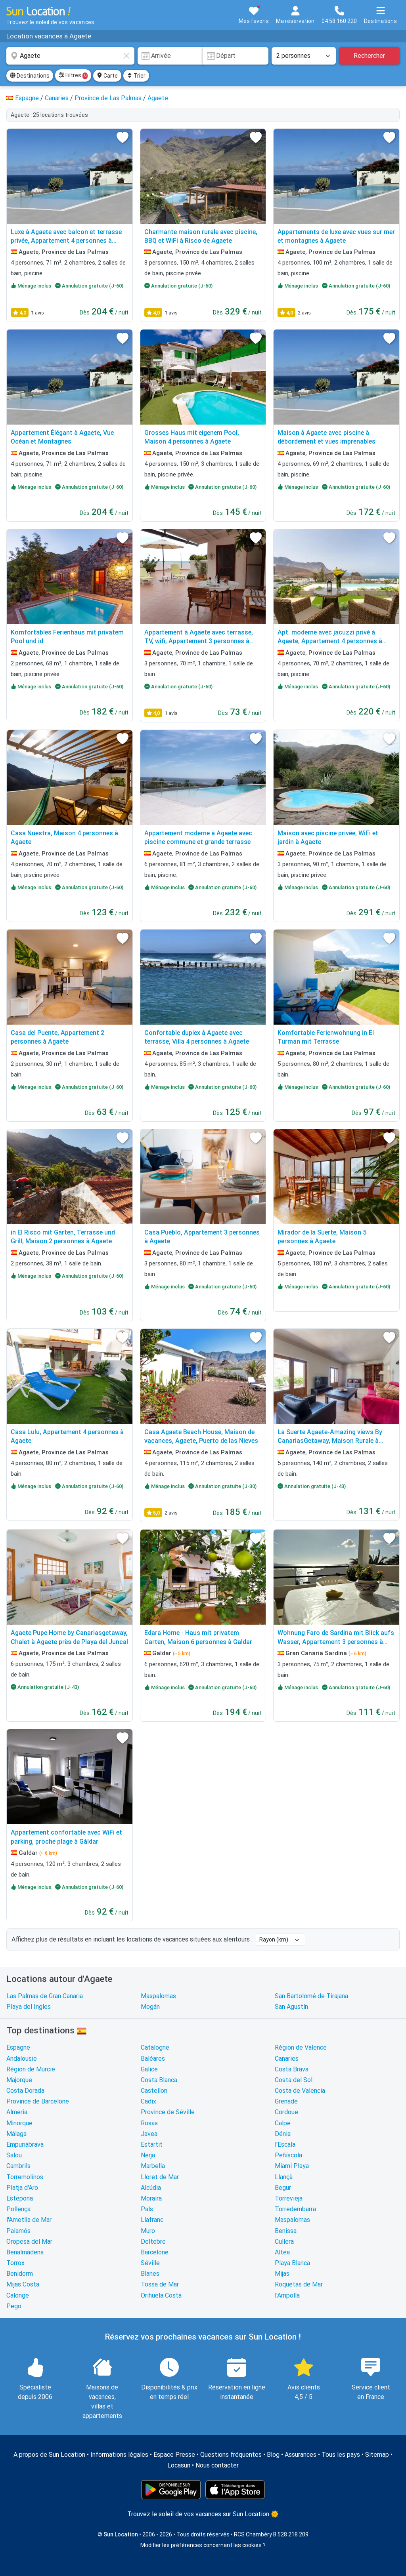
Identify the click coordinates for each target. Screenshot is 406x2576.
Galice (149, 2069)
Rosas (149, 2123)
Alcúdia (151, 2187)
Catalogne (155, 2047)
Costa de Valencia (300, 2090)
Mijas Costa (22, 2284)
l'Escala (285, 2144)
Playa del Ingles (28, 2006)
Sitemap (377, 2454)
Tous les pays (341, 2454)
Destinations (30, 75)
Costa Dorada (25, 2090)
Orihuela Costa (161, 2295)
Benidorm (19, 2273)
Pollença (18, 2209)
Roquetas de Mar (299, 2284)
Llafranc (152, 2220)
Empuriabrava (25, 2144)
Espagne (18, 2047)
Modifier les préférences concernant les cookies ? (203, 2545)
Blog (273, 2454)
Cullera (284, 2241)
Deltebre (153, 2241)
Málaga (16, 2134)
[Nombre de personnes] (303, 56)
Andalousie (21, 2058)
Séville (150, 2263)
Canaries (287, 2058)
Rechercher (369, 55)
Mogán (150, 2006)
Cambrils (18, 2166)
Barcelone (155, 2252)
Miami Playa (292, 2166)
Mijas (282, 2273)
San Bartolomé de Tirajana (311, 1996)
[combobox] (70, 56)
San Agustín (291, 2006)
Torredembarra (295, 2209)
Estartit (152, 2144)
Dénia (283, 2134)
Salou (14, 2155)
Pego (13, 2306)
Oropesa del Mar (29, 2241)
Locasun (178, 2465)
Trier (136, 75)
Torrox (15, 2263)
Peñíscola (288, 2155)
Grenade (286, 2101)
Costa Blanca (159, 2080)
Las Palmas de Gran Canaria (44, 1996)
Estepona (19, 2198)
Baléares (153, 2058)
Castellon (154, 2090)
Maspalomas (158, 1996)
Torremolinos (24, 2177)
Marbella (153, 2166)
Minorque (19, 2123)
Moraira (151, 2198)
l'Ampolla (287, 2295)
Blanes (150, 2273)
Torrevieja (289, 2198)
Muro (148, 2231)
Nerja (148, 2155)
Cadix (148, 2101)
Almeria (16, 2112)
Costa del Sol (293, 2080)
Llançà (284, 2177)
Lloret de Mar (160, 2177)
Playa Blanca (292, 2263)
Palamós (18, 2231)
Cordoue (286, 2112)
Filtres (73, 75)
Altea (282, 2252)
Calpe (283, 2123)
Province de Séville (168, 2112)
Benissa (286, 2231)
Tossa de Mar (160, 2284)
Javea (149, 2134)
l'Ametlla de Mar (29, 2220)
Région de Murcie (30, 2069)
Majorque (19, 2080)
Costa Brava (291, 2069)
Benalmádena (25, 2252)
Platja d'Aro (22, 2187)
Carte (107, 75)
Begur (283, 2187)
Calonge (17, 2295)
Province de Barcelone (37, 2101)
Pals (147, 2209)
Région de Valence (301, 2047)
